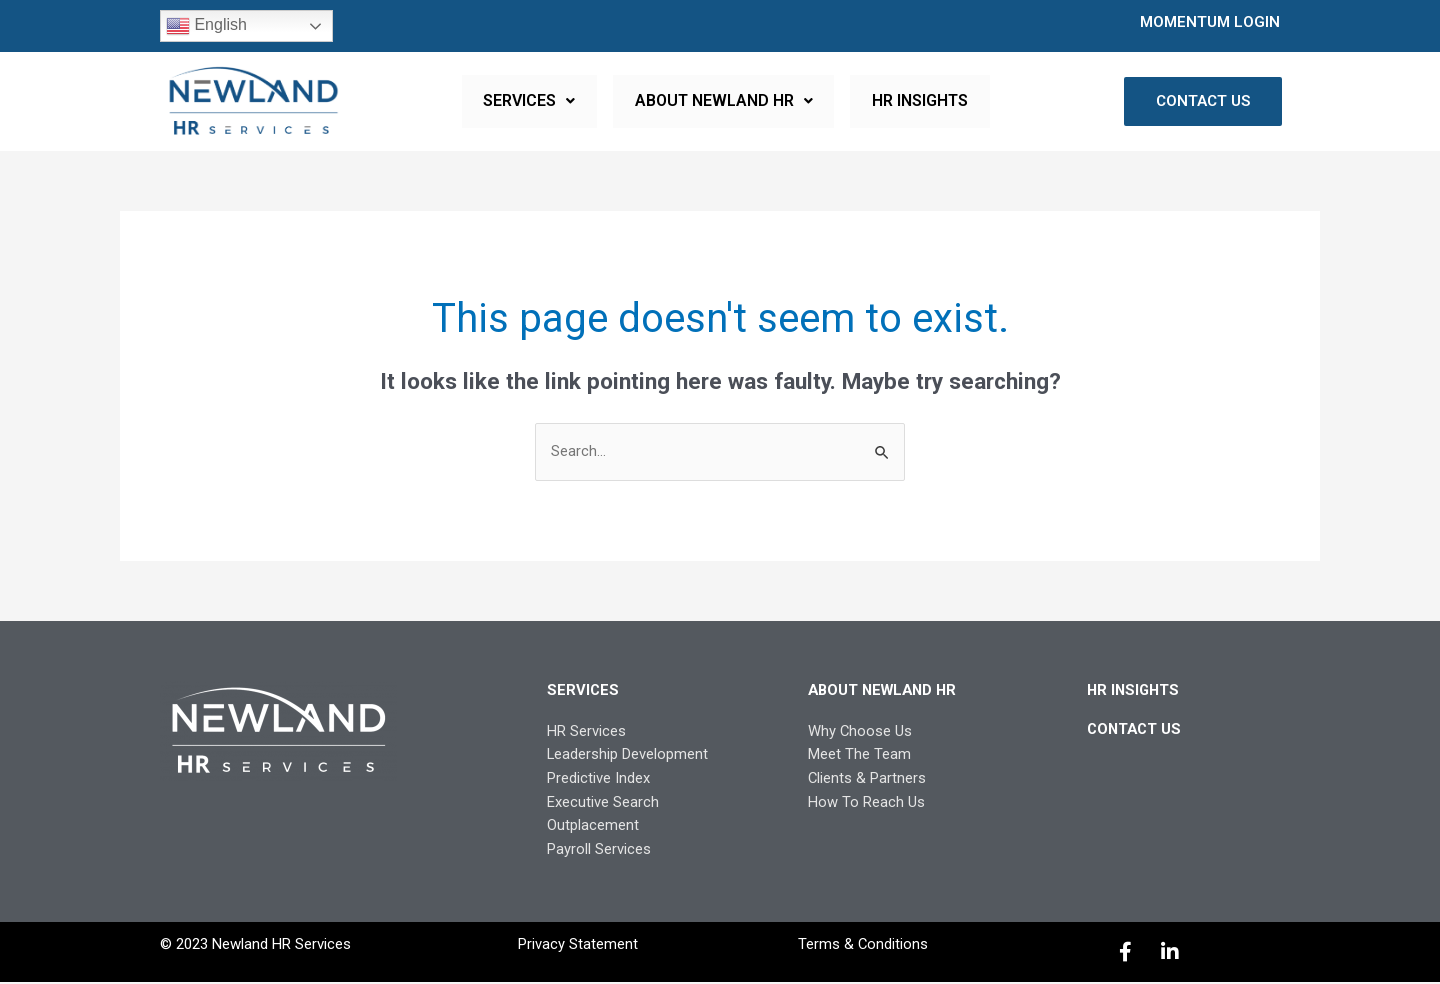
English (206, 26)
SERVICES (533, 100)
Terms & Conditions (862, 946)
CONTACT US (1136, 729)
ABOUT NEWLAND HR (724, 100)
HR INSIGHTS (917, 100)
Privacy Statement (578, 946)
